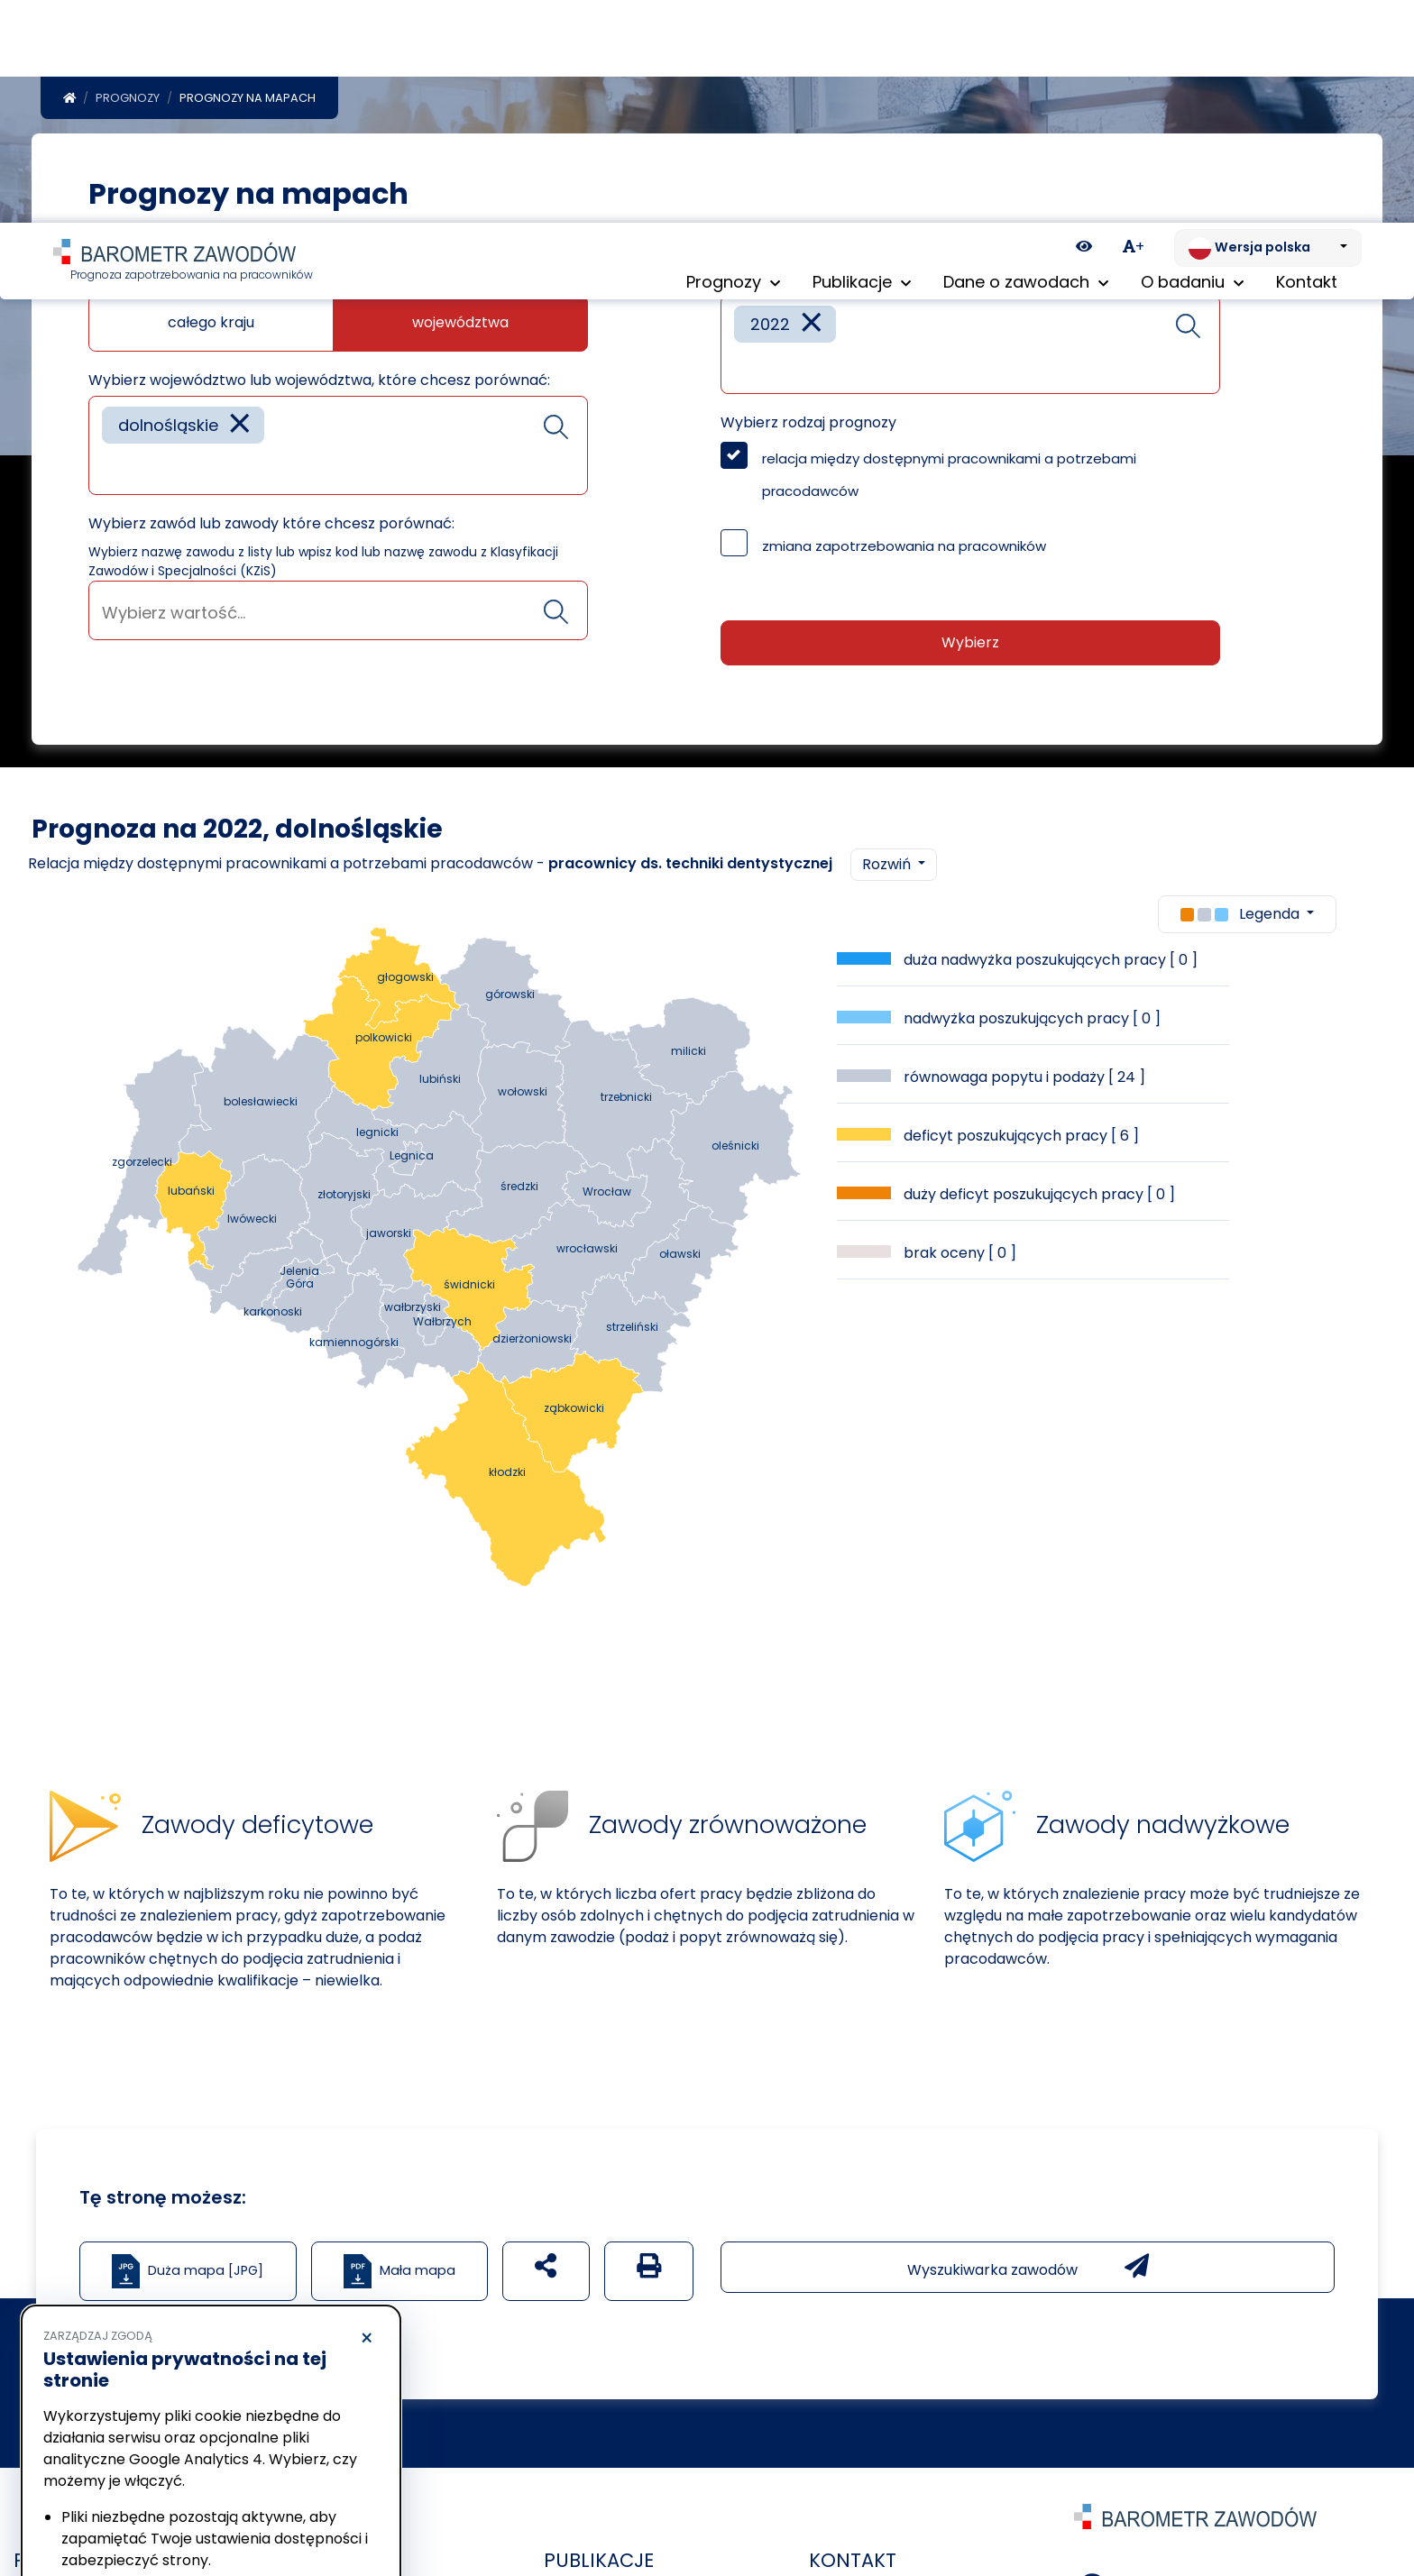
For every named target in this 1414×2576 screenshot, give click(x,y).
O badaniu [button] (1192, 62)
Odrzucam (125, 2508)
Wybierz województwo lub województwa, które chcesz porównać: (319, 383)
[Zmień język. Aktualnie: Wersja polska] (1268, 25)
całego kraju (211, 326)
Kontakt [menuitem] (1306, 62)
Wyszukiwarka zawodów (1028, 2270)
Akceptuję (298, 2508)
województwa (460, 326)
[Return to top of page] (1391, 2499)
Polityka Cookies (269, 2442)
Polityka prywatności (102, 2459)
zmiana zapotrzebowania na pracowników (904, 549)
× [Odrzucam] (366, 2116)
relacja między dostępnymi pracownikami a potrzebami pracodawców (949, 478)
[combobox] (338, 449)
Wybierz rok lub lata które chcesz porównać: (879, 282)
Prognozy (128, 101)
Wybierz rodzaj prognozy (808, 426)
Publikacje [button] (862, 62)
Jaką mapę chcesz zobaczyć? (195, 282)
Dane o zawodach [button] (1025, 62)
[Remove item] (240, 428)
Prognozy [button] (733, 62)
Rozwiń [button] (888, 867)
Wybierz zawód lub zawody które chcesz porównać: (271, 527)
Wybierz (970, 646)
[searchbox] (108, 471)
